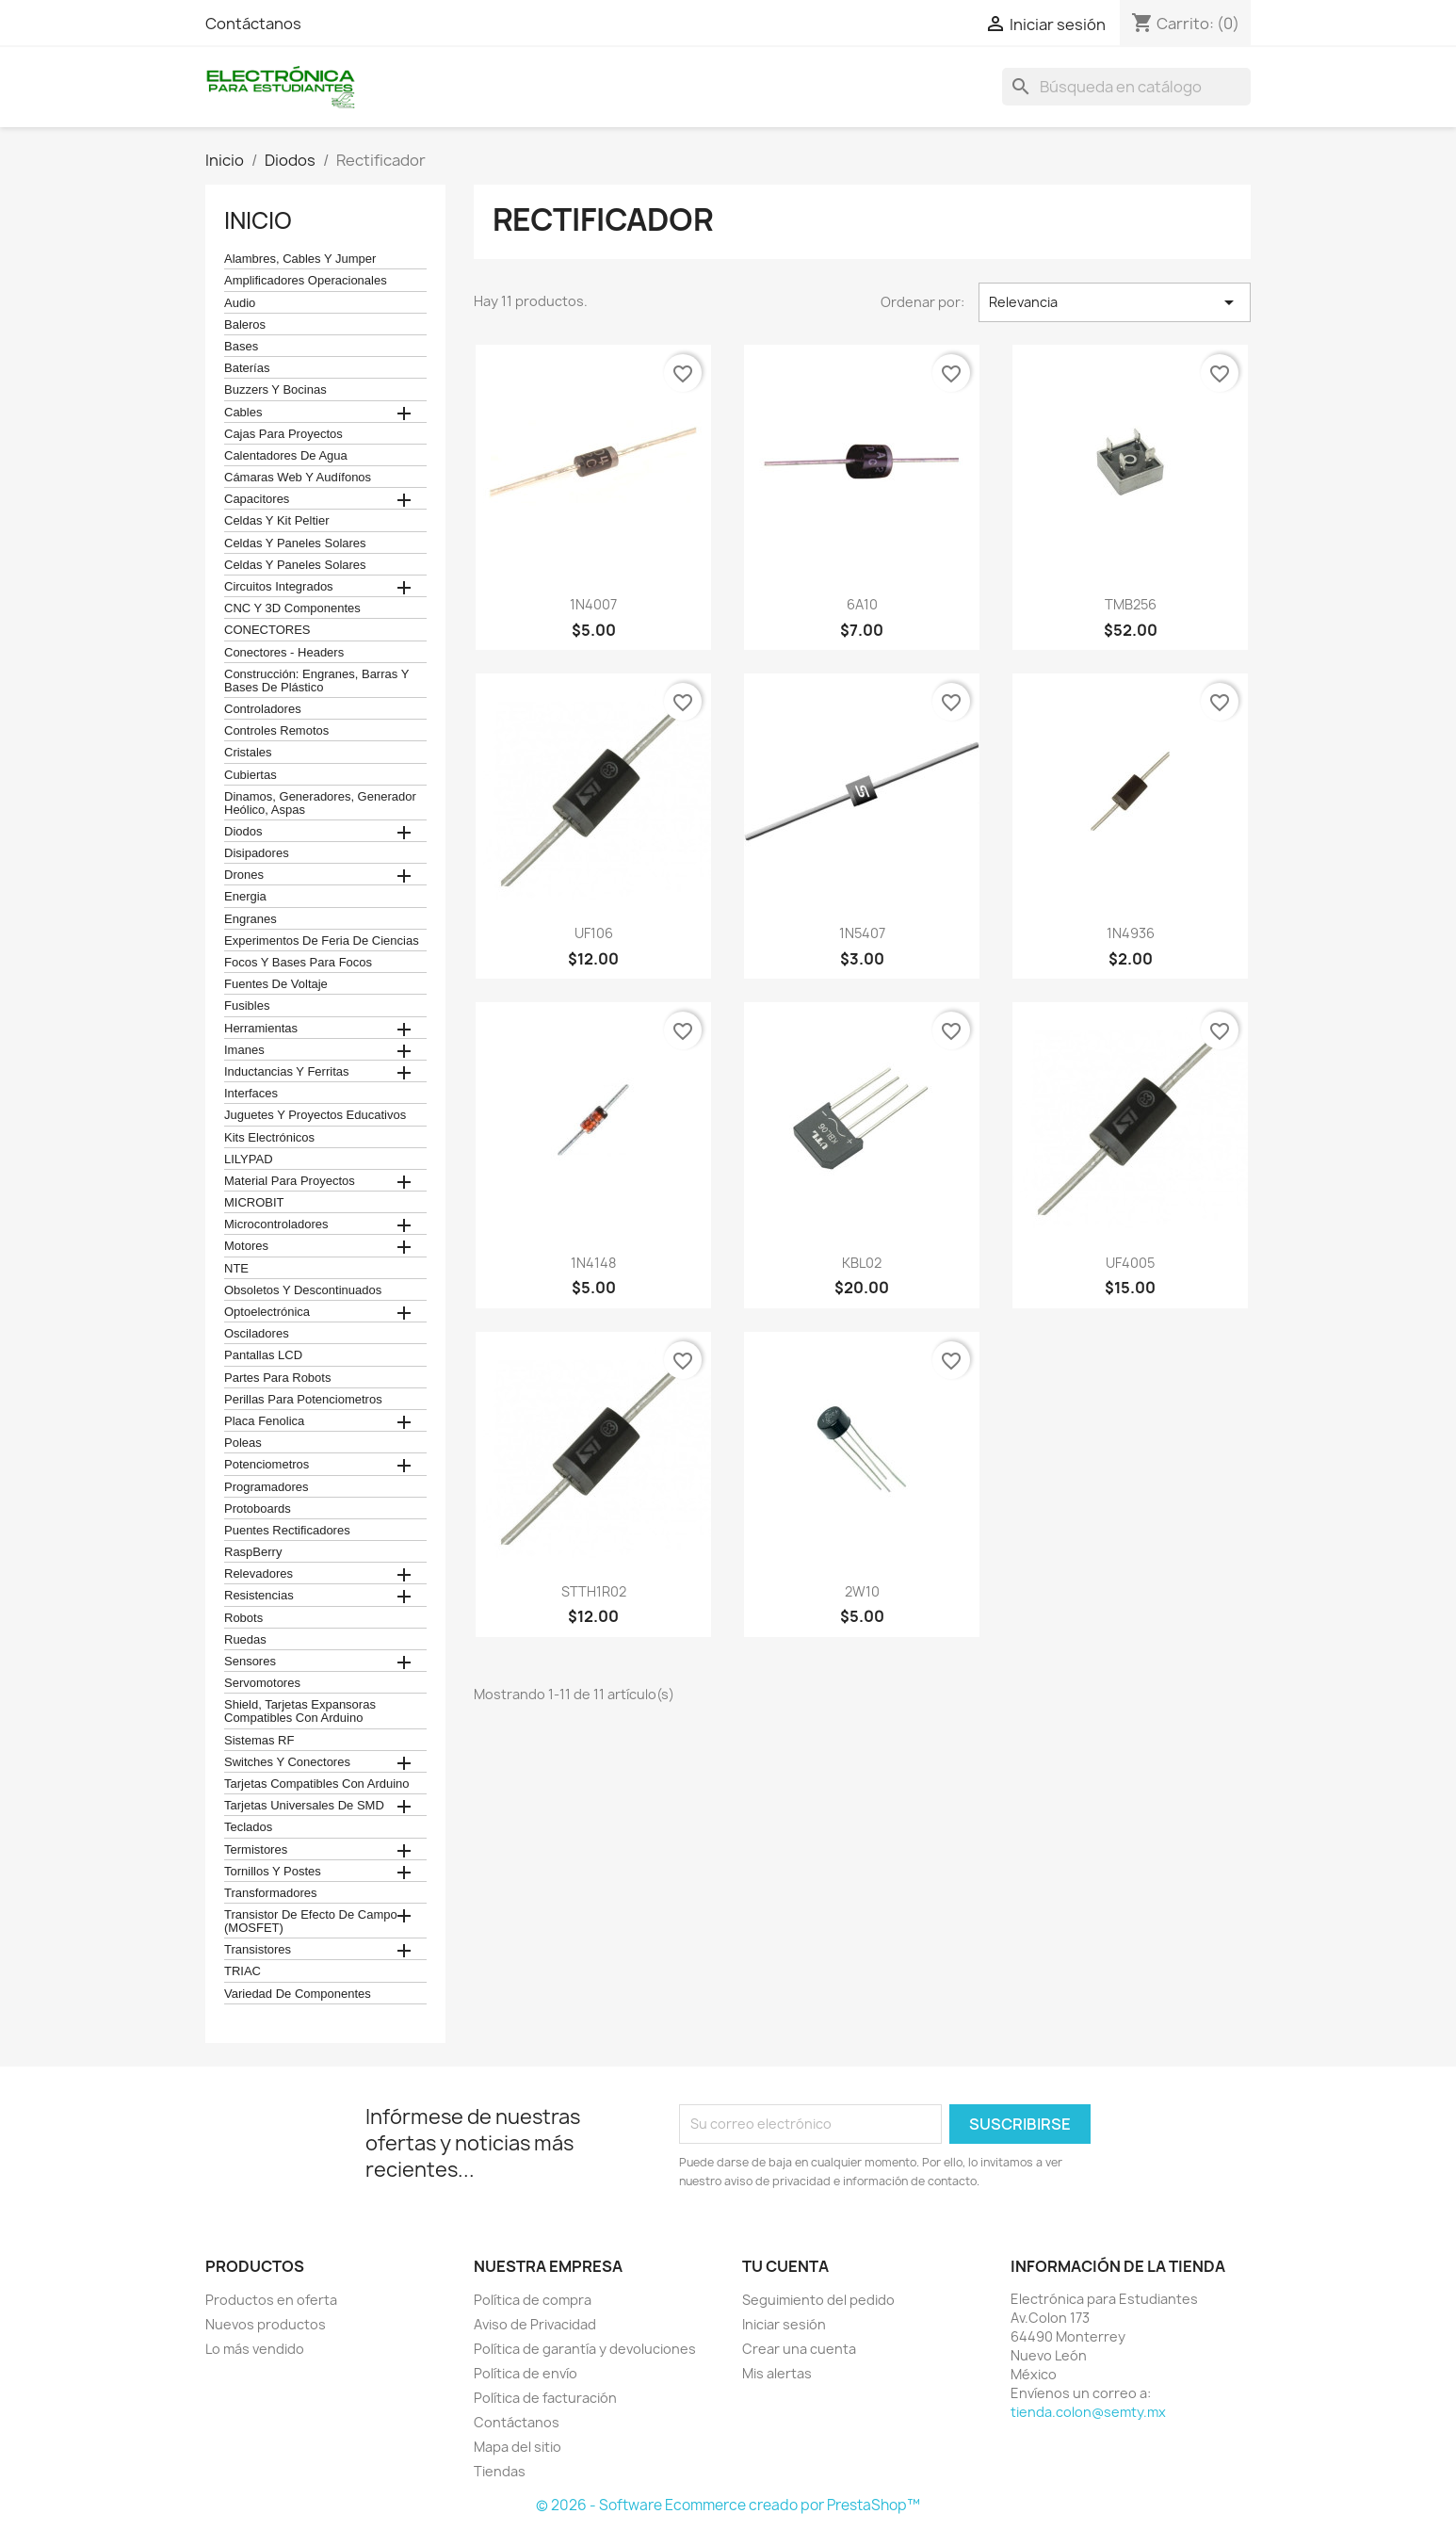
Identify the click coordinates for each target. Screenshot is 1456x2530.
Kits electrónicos (269, 1137)
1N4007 (593, 604)
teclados (248, 1827)
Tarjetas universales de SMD (304, 1805)
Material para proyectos (289, 1181)
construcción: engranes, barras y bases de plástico (316, 681)
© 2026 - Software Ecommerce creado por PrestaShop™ (728, 2505)
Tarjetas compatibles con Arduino (317, 1784)
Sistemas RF (259, 1740)
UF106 (593, 933)
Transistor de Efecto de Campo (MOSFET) (310, 1921)
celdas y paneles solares (295, 543)
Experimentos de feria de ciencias (321, 941)
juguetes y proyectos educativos (315, 1115)
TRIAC (242, 1971)
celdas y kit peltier (277, 520)
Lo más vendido (254, 2349)
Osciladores (256, 1333)
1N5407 (862, 933)
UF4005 (1130, 1263)
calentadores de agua (286, 455)
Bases (241, 346)
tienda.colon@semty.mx (1088, 2412)
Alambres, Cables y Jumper (300, 259)
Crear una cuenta (799, 2349)
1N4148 (593, 1263)
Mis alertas (777, 2373)
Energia (245, 896)
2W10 (862, 1591)
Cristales (248, 752)
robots (243, 1618)
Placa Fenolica (264, 1421)
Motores (246, 1246)
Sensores (250, 1661)
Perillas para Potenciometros (303, 1399)
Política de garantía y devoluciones (585, 2349)
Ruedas (245, 1639)
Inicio (258, 220)
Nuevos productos (265, 2324)
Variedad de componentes (297, 1994)
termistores (255, 1850)
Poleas (243, 1443)
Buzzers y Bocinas (275, 390)
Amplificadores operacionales (305, 280)
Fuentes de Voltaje (276, 984)
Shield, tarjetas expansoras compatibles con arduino (300, 1711)
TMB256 (1131, 604)
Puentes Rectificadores (287, 1530)
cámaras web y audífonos (297, 477)
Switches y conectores (287, 1762)
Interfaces (251, 1093)
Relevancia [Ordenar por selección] (1114, 302)
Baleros (245, 325)
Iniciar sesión (784, 2324)
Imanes (244, 1050)
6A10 (862, 604)
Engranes (250, 919)
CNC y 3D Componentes (292, 608)
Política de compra (532, 2300)
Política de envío (525, 2373)
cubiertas (250, 775)
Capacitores (256, 499)
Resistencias (259, 1595)
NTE (236, 1268)
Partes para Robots (277, 1378)
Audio (239, 303)
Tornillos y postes (272, 1871)
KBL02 (862, 1263)
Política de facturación (545, 2398)
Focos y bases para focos (298, 962)
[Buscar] (1126, 86)
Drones (244, 875)
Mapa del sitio (517, 2447)
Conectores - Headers (284, 652)
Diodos (243, 831)
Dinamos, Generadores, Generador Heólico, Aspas (320, 803)
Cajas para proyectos (283, 434)
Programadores (266, 1487)
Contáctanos (253, 23)
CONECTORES (267, 630)
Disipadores (256, 853)
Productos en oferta (271, 2300)
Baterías (246, 368)
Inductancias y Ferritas (286, 1071)
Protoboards (257, 1509)
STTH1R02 (593, 1591)
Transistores (257, 1949)
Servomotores (262, 1683)
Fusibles (246, 1006)
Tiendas (500, 2471)
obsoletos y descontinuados (302, 1290)
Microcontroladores (276, 1224)
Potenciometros (266, 1464)
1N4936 (1131, 933)
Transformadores (270, 1893)
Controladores (262, 709)
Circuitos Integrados (278, 586)
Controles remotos (276, 731)
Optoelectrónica (267, 1312)
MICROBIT (254, 1202)
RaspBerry (253, 1552)
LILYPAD (248, 1159)
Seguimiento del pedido (818, 2300)
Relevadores (258, 1574)
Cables (243, 412)
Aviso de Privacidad (535, 2324)
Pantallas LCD (263, 1355)
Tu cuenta (785, 2266)
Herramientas (261, 1028)
